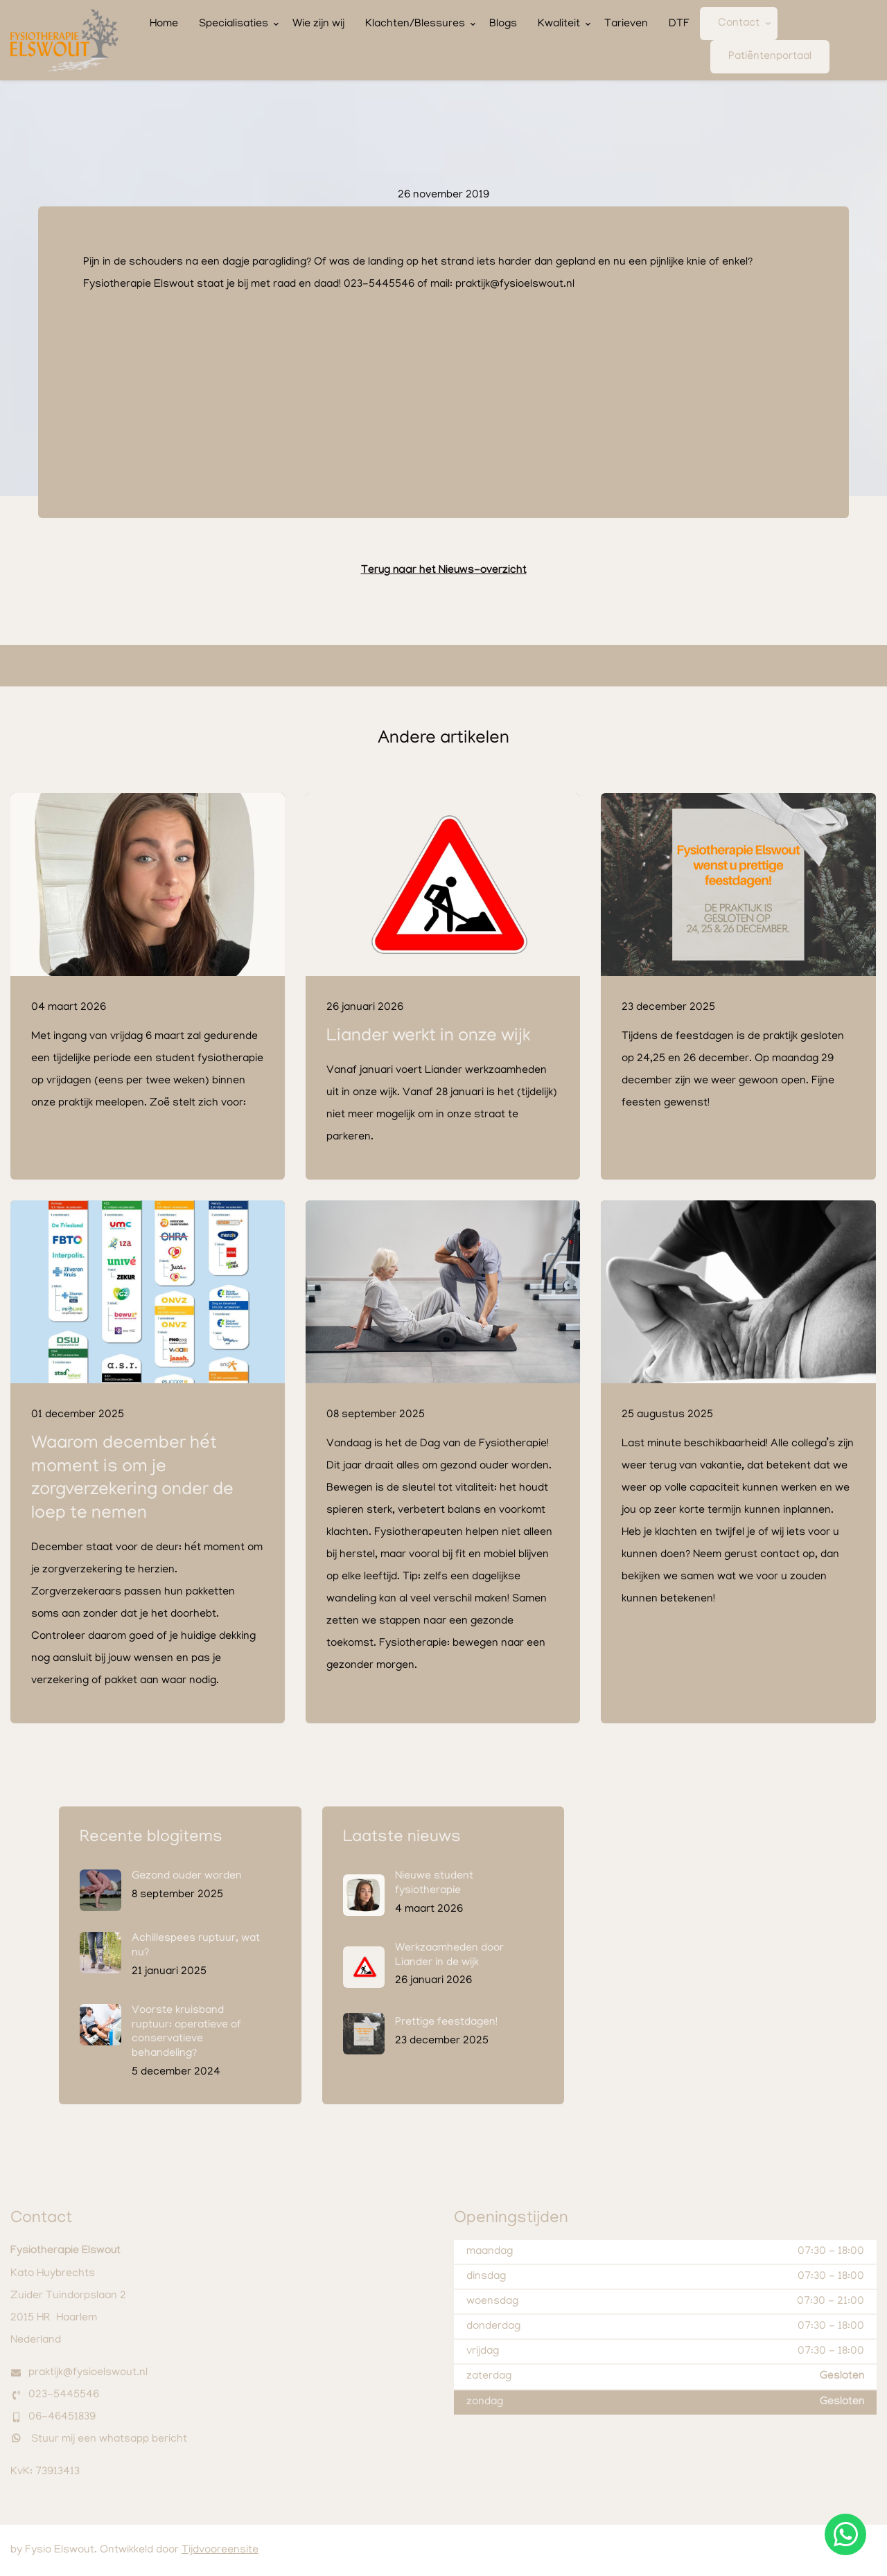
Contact (738, 23)
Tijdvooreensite (220, 2550)
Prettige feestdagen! (446, 2022)
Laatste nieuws (402, 1838)
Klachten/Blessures (415, 24)
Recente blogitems (151, 1838)
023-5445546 (63, 2395)
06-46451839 (62, 2417)
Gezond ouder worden (187, 1876)
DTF (679, 24)
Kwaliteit (559, 24)
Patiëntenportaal (769, 57)
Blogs (503, 24)
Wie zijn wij (318, 24)
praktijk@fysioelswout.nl (88, 2373)
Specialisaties (233, 24)
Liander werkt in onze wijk (428, 1037)
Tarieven (626, 24)
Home (164, 24)
